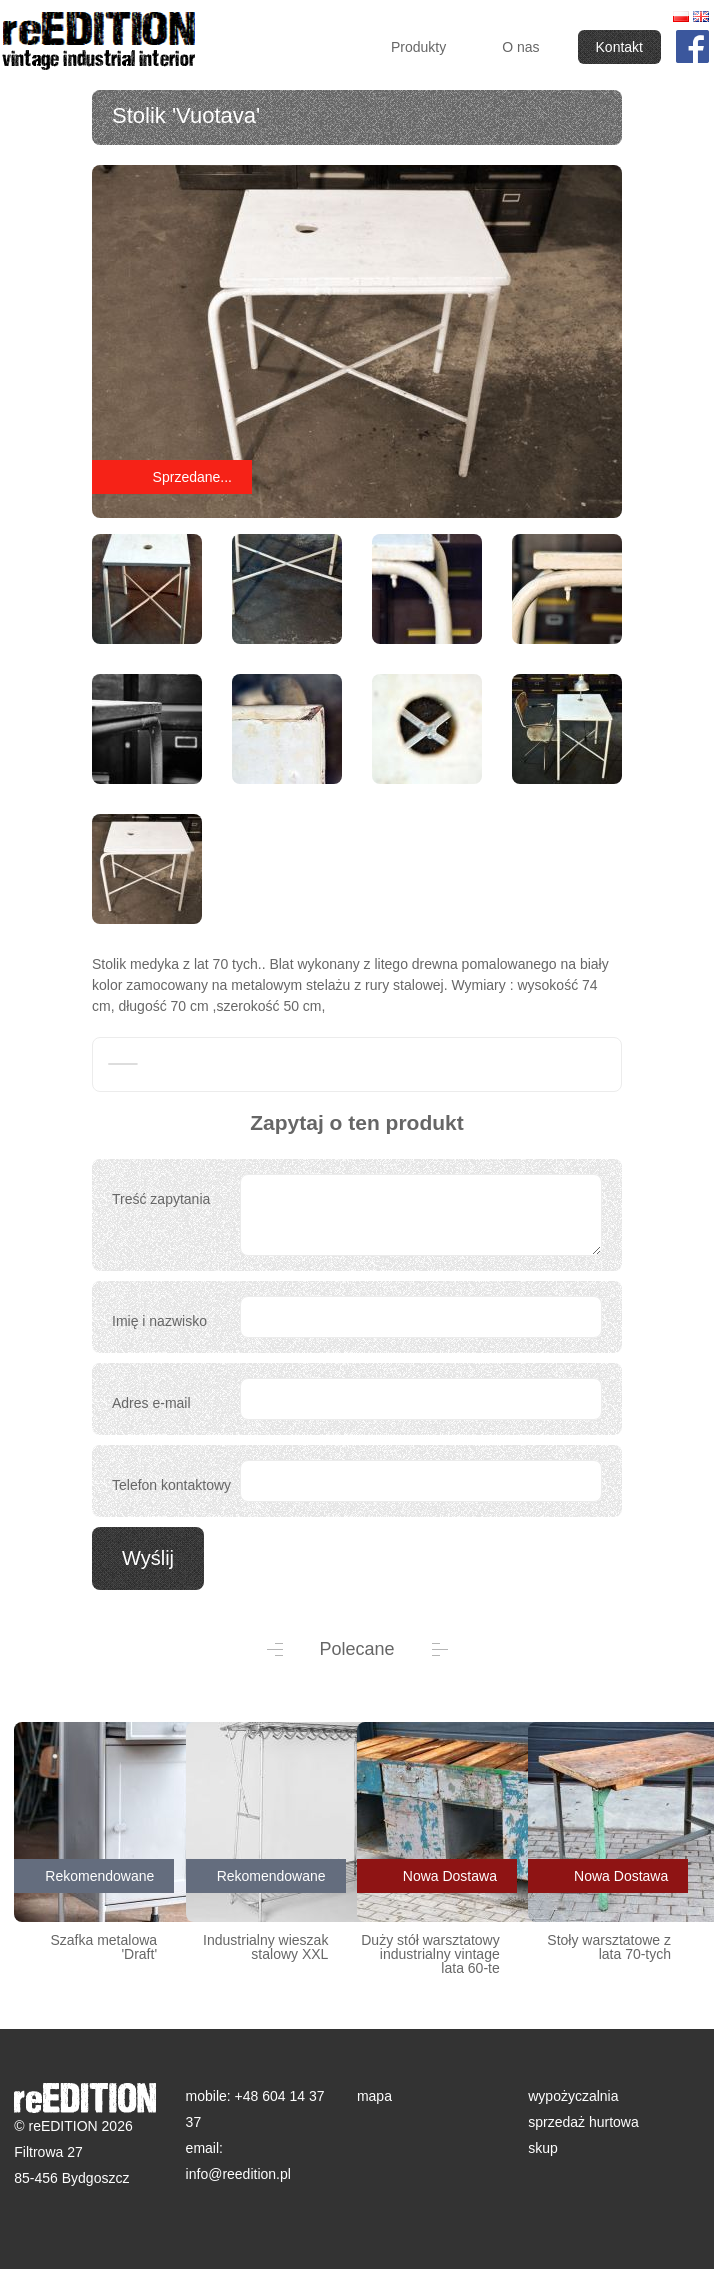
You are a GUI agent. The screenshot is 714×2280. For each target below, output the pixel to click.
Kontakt (619, 47)
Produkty (418, 47)
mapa (374, 2096)
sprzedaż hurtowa (583, 2122)
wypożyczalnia (573, 2096)
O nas (520, 47)
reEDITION (103, 42)
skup (543, 2148)
